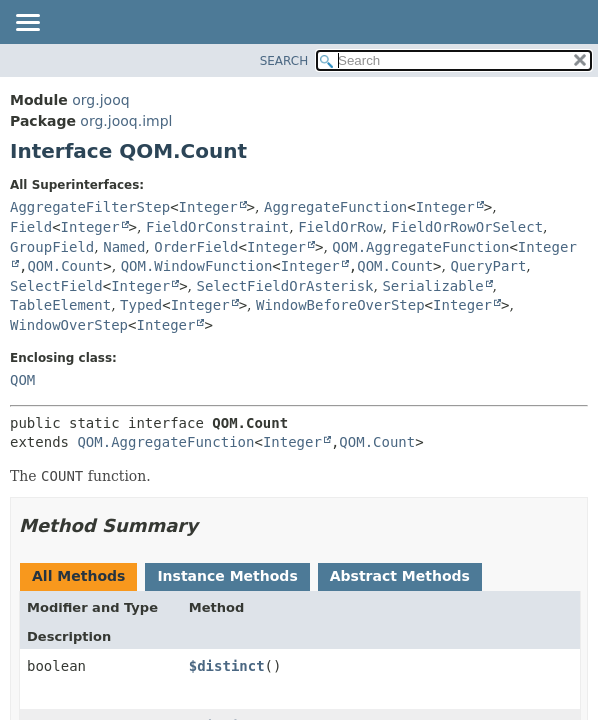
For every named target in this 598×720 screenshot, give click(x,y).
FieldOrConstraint (217, 227)
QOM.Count (65, 266)
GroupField (52, 247)
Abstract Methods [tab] (400, 576)
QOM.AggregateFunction (420, 247)
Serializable (432, 286)
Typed (141, 305)
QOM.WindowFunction (197, 266)
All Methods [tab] (78, 576)
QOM (22, 380)
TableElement (60, 305)
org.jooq (100, 100)
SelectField (56, 286)
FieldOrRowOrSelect (467, 227)
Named (124, 247)
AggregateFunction (335, 207)
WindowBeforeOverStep (340, 305)
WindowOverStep (69, 325)
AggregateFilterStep (90, 207)
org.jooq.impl (126, 121)
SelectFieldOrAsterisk (285, 286)
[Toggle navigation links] (27, 24)
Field (31, 227)
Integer (208, 207)
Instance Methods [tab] (227, 576)
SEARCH (284, 61)
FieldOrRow (340, 227)
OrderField (196, 247)
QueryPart (488, 266)
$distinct (227, 666)
